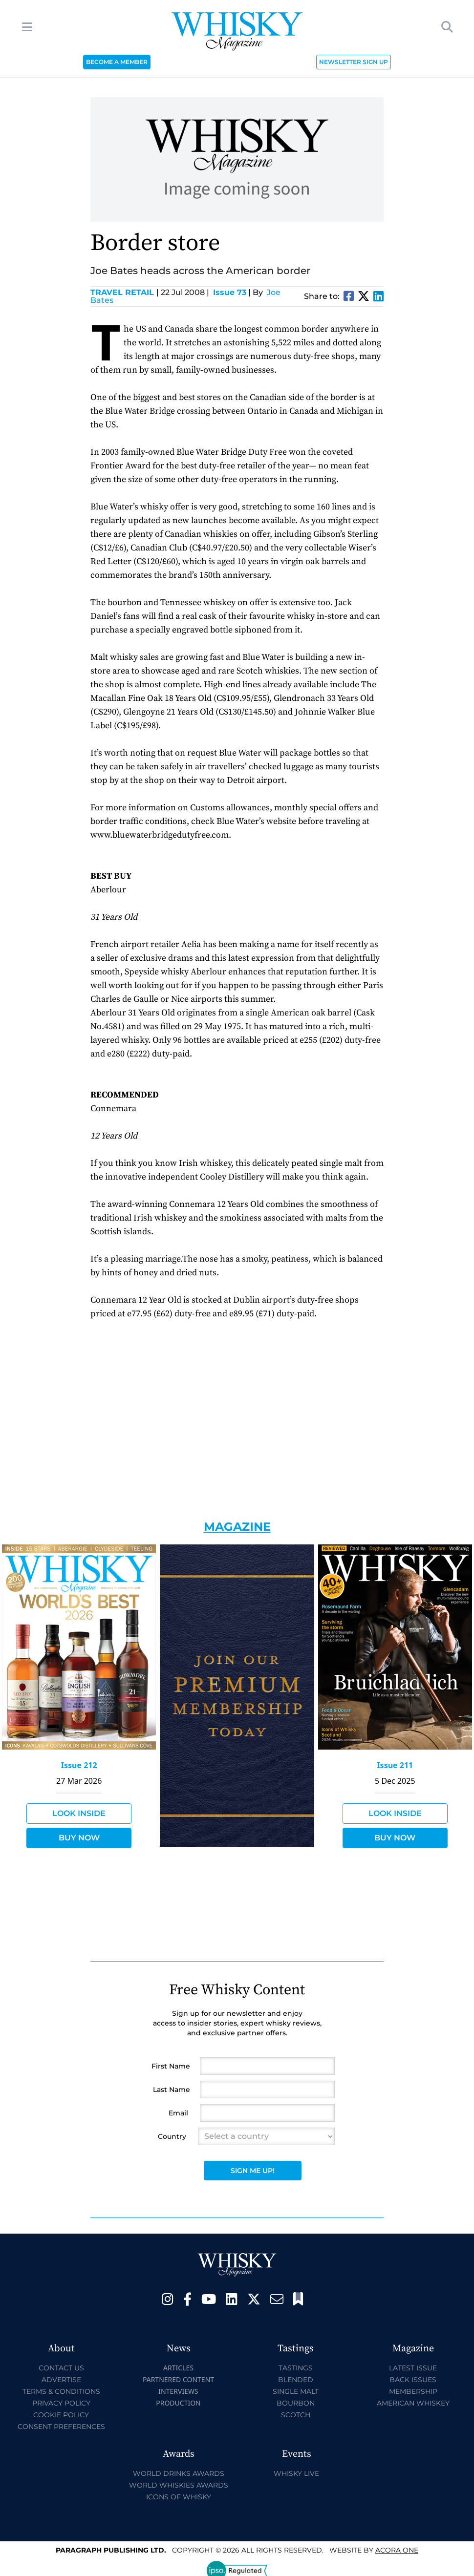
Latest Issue (413, 2368)
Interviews (178, 2391)
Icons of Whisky (178, 2496)
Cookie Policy (61, 2414)
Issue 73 (229, 292)
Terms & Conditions (61, 2391)
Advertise (61, 2379)
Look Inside (79, 1813)
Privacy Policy (61, 2403)
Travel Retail (124, 292)
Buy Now (79, 1837)
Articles (178, 2367)
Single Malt (296, 2391)
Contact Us (61, 2368)
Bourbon (296, 2403)
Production (178, 2402)
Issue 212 (79, 1765)
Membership (413, 2391)
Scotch (295, 2414)
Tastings (296, 2368)
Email (178, 2113)
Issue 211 (395, 1765)
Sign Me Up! (253, 2170)
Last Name (171, 2089)
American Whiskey (413, 2403)
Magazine (237, 1527)
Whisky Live (296, 2473)
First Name (170, 2066)
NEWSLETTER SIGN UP (353, 61)
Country (172, 2136)
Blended (295, 2379)
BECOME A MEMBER (117, 61)
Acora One (396, 2550)
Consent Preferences (61, 2426)
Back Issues (412, 2379)
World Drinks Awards (178, 2473)
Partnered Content (178, 2379)
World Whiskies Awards (178, 2485)
